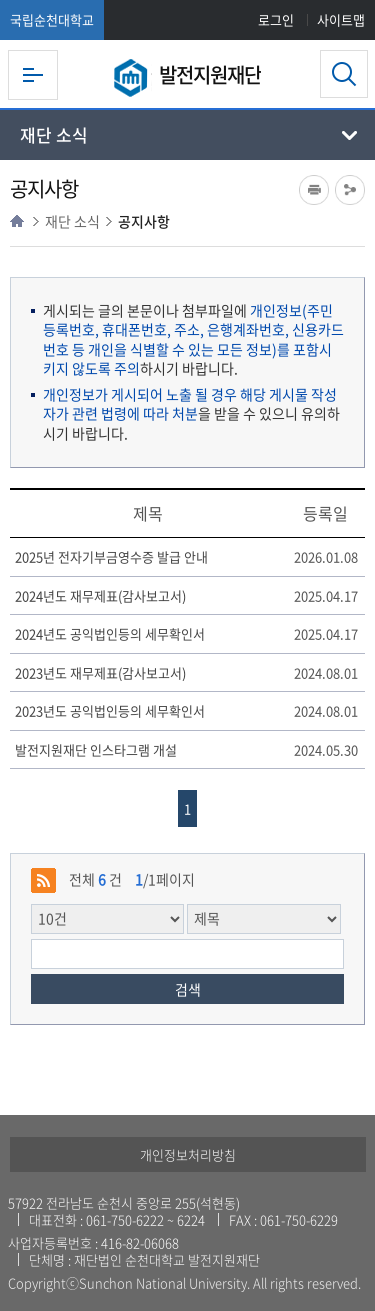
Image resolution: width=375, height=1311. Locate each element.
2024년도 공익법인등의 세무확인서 (110, 634)
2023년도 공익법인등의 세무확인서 (110, 711)
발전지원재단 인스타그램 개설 (96, 750)
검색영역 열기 (344, 74)
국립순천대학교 (52, 19)
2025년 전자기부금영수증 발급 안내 (111, 557)
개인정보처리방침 (188, 1154)
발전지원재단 (210, 74)
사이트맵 (341, 19)
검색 (188, 989)
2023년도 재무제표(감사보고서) (100, 673)
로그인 (276, 19)
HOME (17, 221)
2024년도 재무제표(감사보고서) (100, 596)
